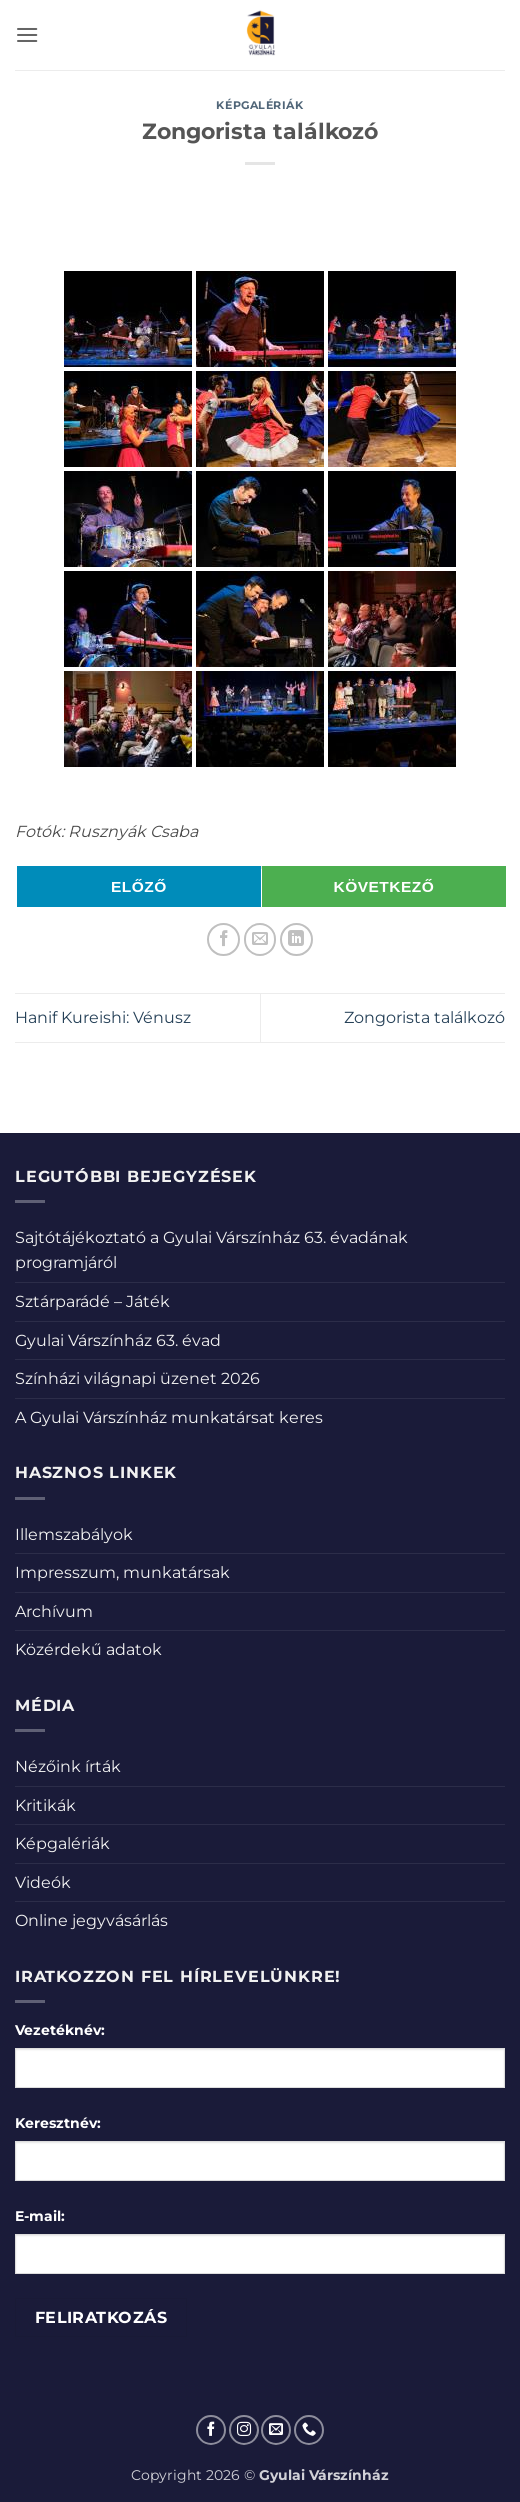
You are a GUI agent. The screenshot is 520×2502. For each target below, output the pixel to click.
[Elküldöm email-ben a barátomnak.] (260, 939)
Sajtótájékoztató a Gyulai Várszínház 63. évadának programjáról (211, 1250)
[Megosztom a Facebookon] (223, 939)
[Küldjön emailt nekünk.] (276, 2430)
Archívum (54, 1611)
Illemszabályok (74, 1534)
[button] (27, 34)
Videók (43, 1882)
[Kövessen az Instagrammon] (244, 2430)
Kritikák (45, 1805)
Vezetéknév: (60, 2030)
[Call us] (309, 2430)
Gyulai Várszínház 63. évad (118, 1340)
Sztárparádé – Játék (92, 1301)
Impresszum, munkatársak (122, 1572)
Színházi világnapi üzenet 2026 (137, 1378)
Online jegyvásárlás (91, 1920)
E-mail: (40, 2216)
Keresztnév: (58, 2123)
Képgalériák (259, 105)
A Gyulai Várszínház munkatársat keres (169, 1417)
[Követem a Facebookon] (211, 2430)
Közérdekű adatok (88, 1649)
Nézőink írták (68, 1766)
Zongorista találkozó (424, 1017)
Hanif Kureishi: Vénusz (103, 1017)
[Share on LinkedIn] (296, 939)
